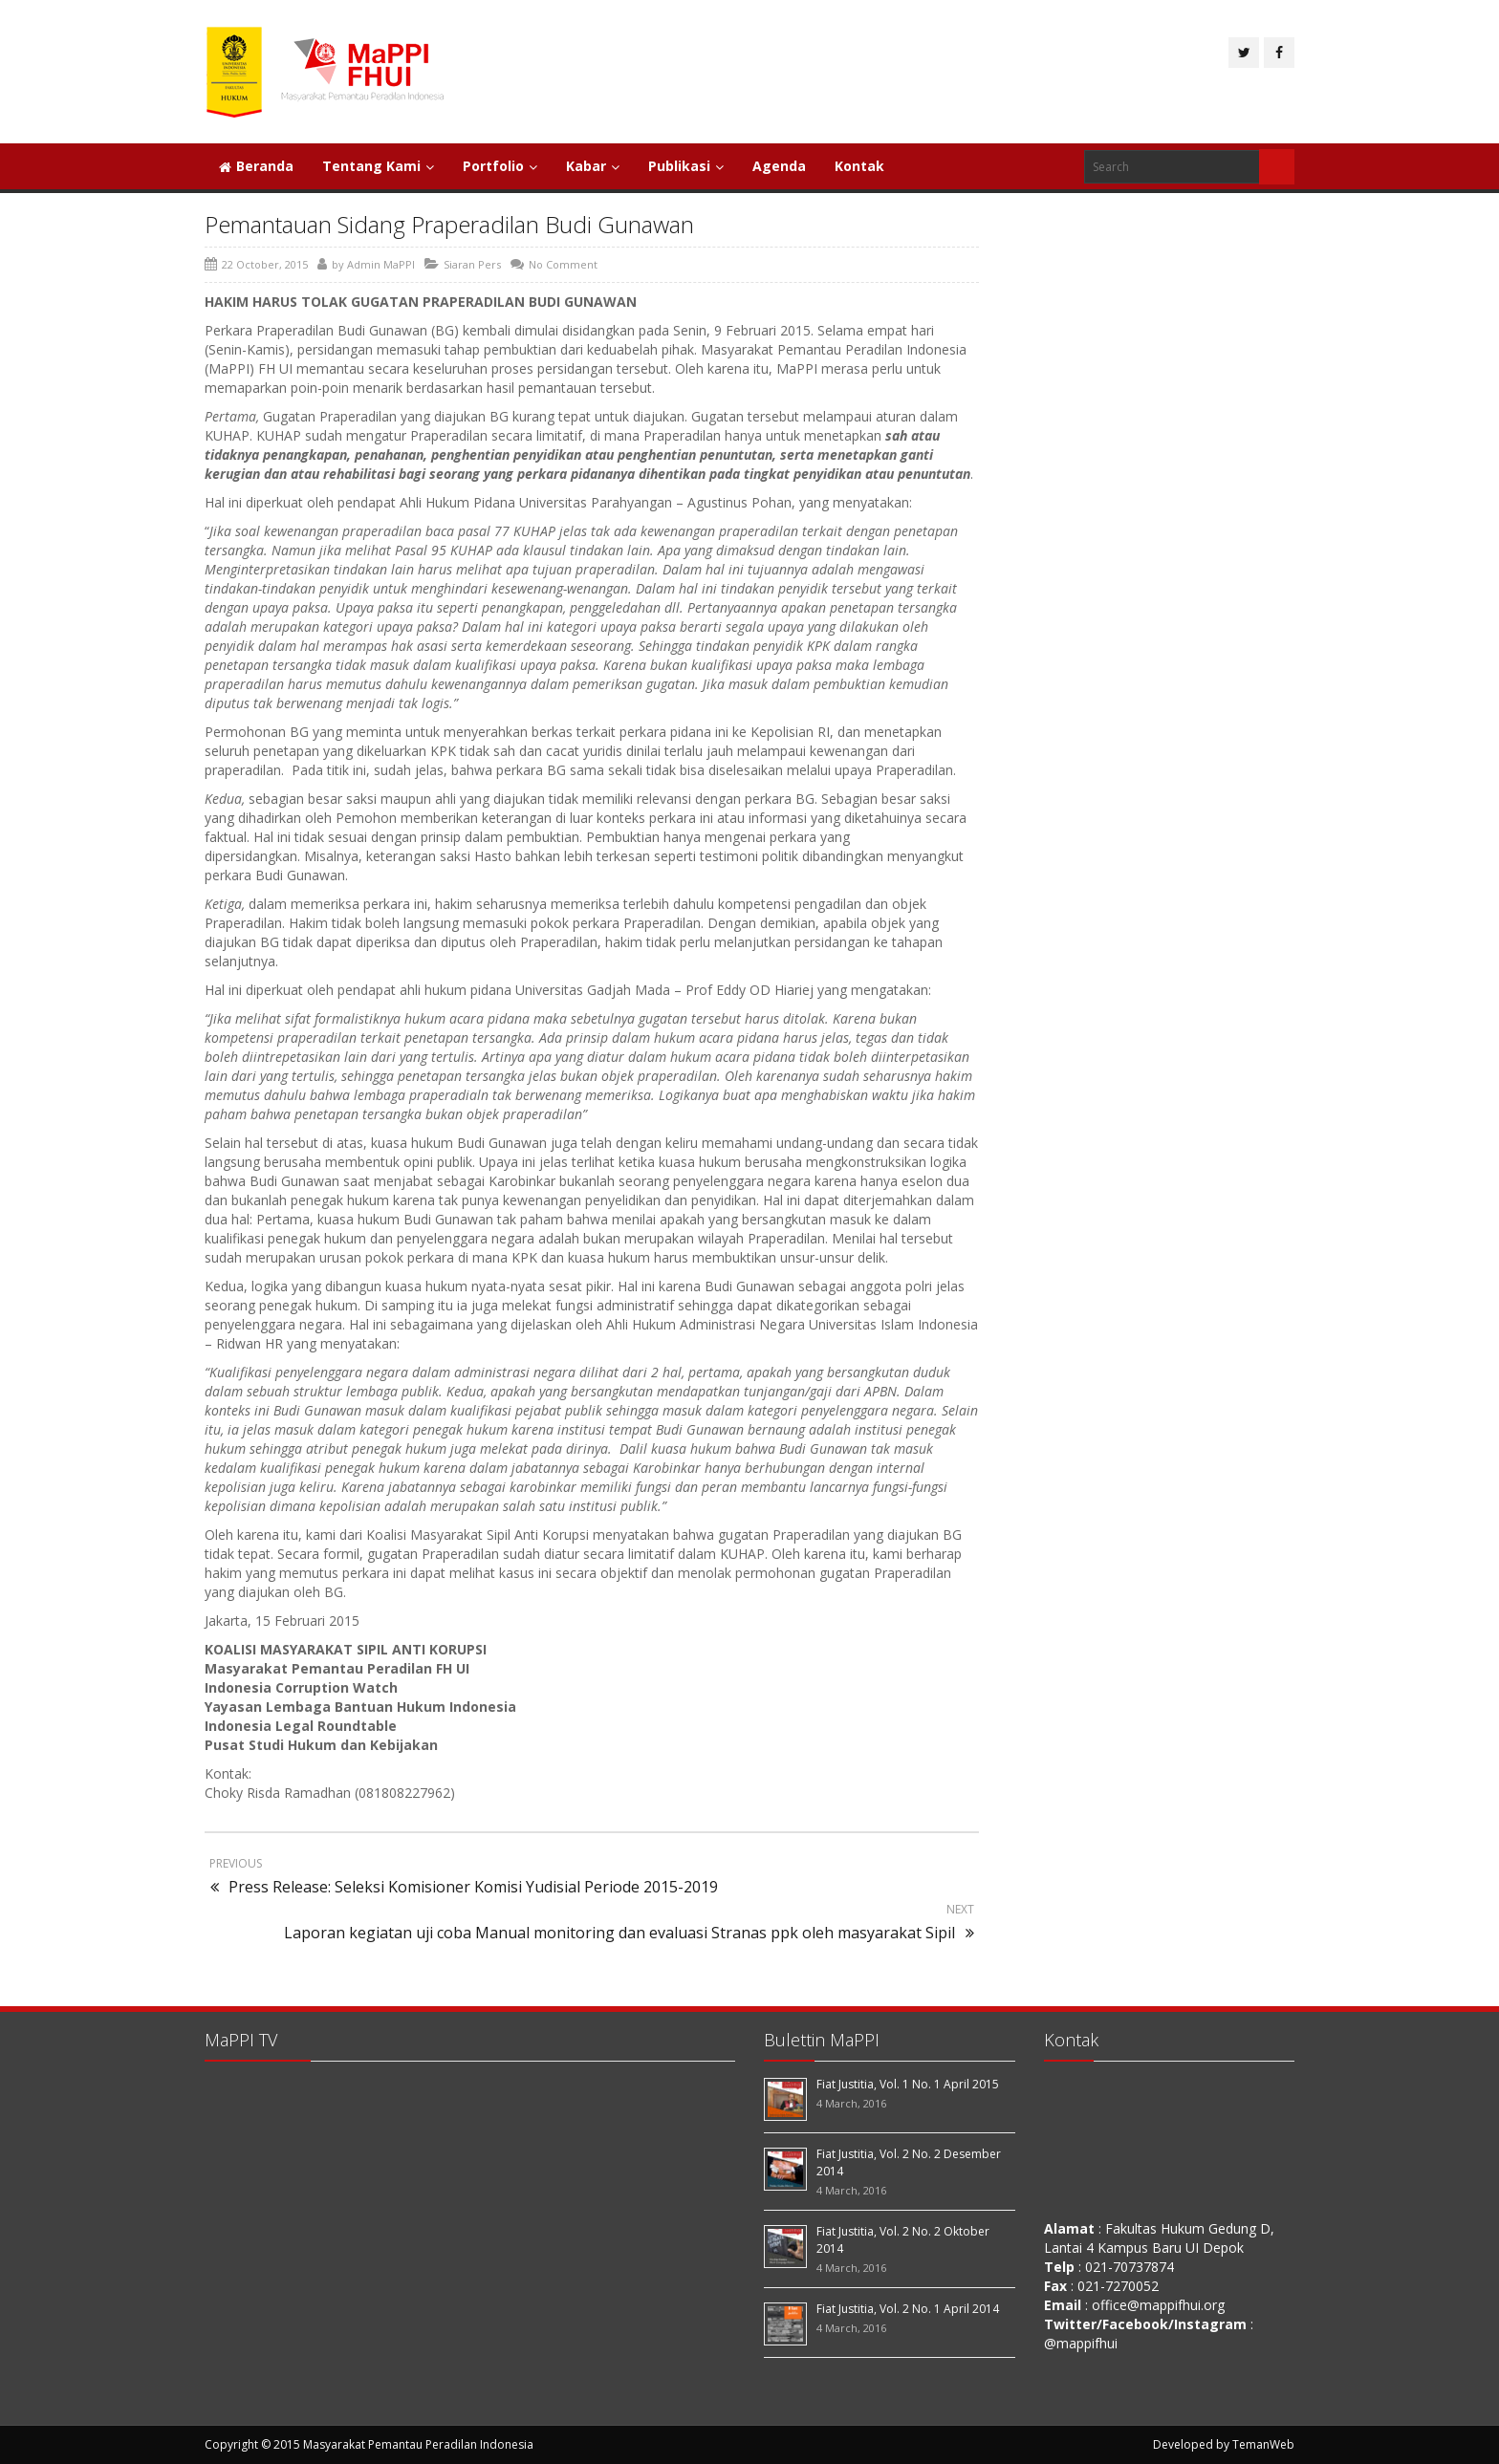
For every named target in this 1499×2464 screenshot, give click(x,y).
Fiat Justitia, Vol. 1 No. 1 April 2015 (907, 2084)
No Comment (563, 264)
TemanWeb (1263, 2444)
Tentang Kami (378, 166)
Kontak (859, 166)
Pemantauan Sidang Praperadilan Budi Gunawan (449, 224)
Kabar (592, 166)
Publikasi (686, 166)
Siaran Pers (472, 264)
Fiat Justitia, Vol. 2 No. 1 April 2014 (907, 2309)
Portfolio (500, 166)
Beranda (256, 166)
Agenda (779, 166)
